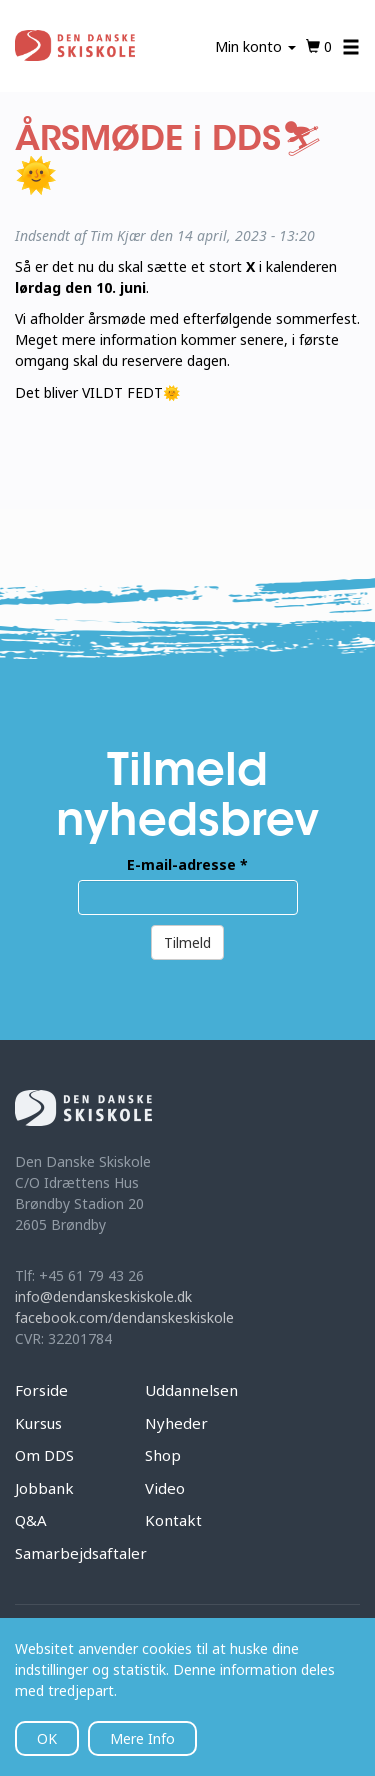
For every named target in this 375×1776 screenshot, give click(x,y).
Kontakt (173, 1520)
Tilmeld (187, 942)
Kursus (38, 1423)
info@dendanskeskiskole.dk (103, 1296)
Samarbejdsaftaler (81, 1553)
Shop (163, 1455)
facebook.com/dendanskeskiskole (124, 1317)
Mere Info (142, 1738)
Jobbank (44, 1488)
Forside (41, 1390)
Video (165, 1488)
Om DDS (44, 1455)
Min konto (255, 46)
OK (47, 1738)
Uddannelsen (191, 1390)
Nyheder (176, 1423)
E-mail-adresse (187, 864)
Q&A (31, 1520)
